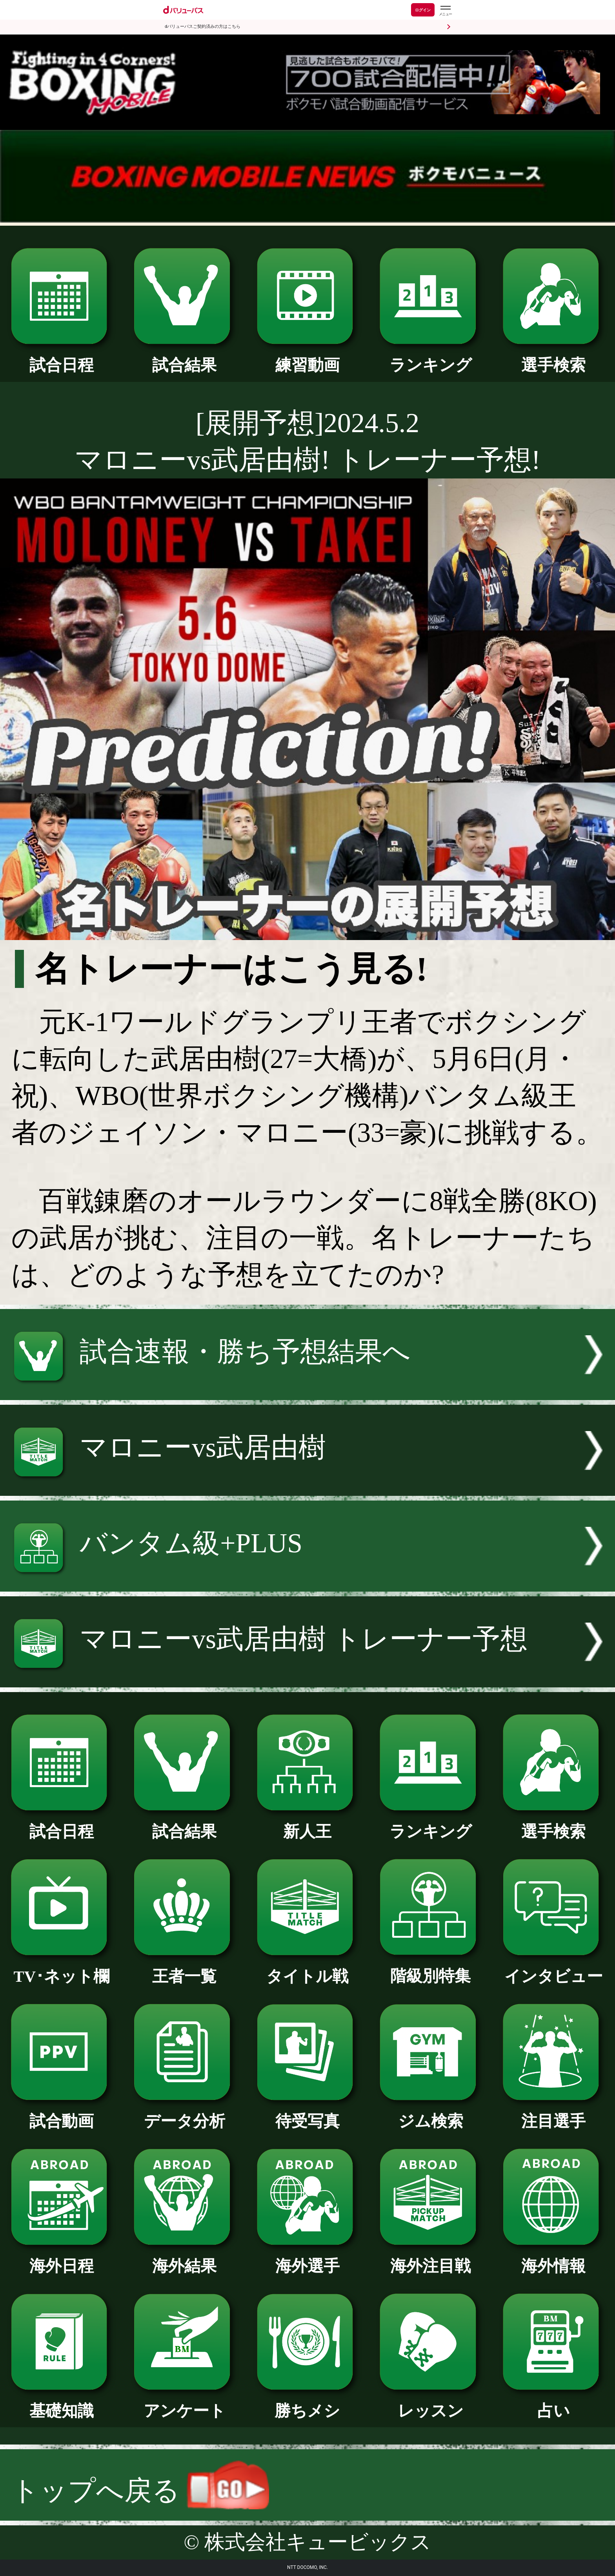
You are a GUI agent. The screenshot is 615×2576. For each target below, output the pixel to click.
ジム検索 (430, 2113)
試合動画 (62, 2113)
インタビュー (554, 1968)
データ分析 (184, 2113)
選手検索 (554, 357)
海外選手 (308, 2258)
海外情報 (554, 2258)
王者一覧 (184, 1968)
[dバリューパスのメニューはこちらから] (445, 11)
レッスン (430, 2403)
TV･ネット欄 (62, 1968)
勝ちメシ (308, 2403)
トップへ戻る (140, 2491)
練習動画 (308, 357)
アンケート (184, 2403)
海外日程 (62, 2258)
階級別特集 (430, 1968)
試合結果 (184, 357)
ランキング (430, 357)
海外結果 (184, 2258)
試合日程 (62, 357)
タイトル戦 (308, 1968)
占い (554, 2403)
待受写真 (308, 2113)
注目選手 (554, 2113)
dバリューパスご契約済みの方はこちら (202, 26)
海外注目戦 (430, 2258)
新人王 (308, 1823)
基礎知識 (62, 2403)
